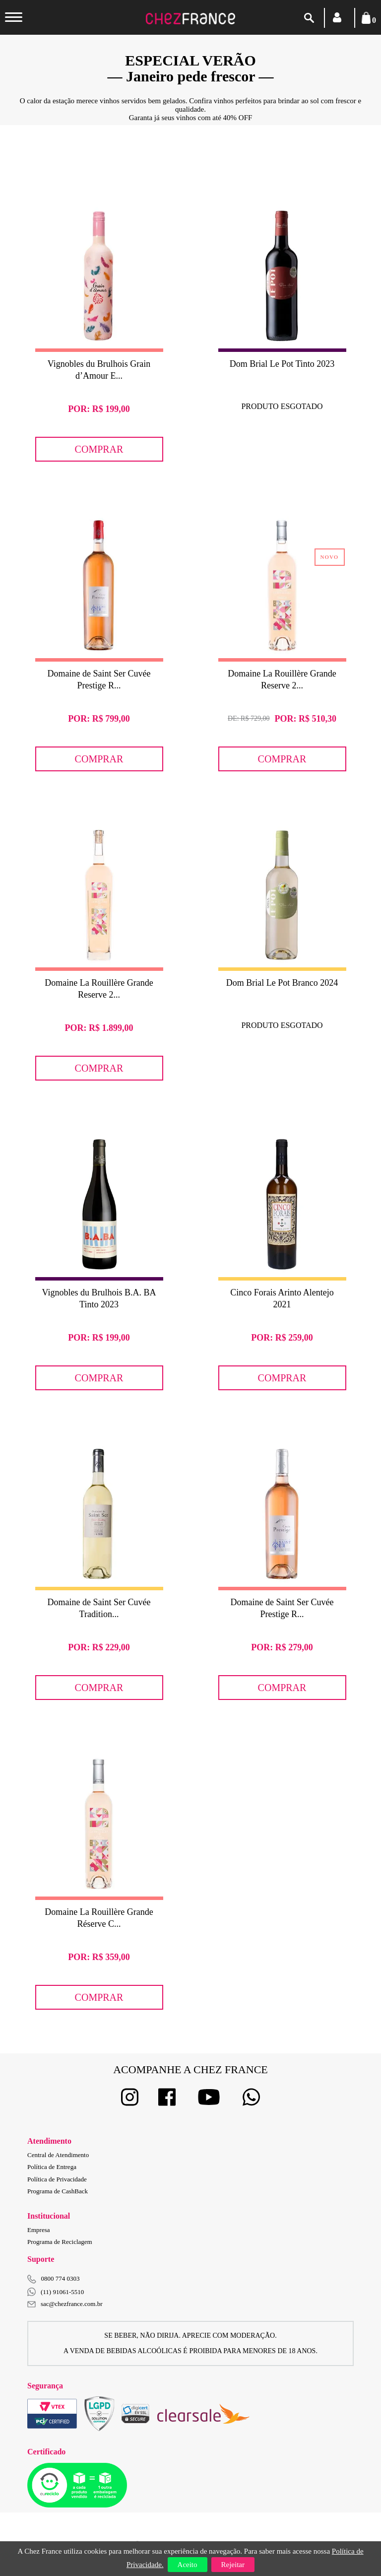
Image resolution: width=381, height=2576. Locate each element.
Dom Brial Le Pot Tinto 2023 (282, 364)
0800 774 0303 (60, 2278)
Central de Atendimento (58, 2155)
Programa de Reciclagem (59, 2241)
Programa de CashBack (57, 2191)
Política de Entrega (51, 2166)
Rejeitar (233, 2565)
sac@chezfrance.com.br (65, 2303)
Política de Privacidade (57, 2179)
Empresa (38, 2230)
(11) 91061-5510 (55, 2292)
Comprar (99, 449)
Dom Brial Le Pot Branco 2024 (282, 983)
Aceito (187, 2565)
